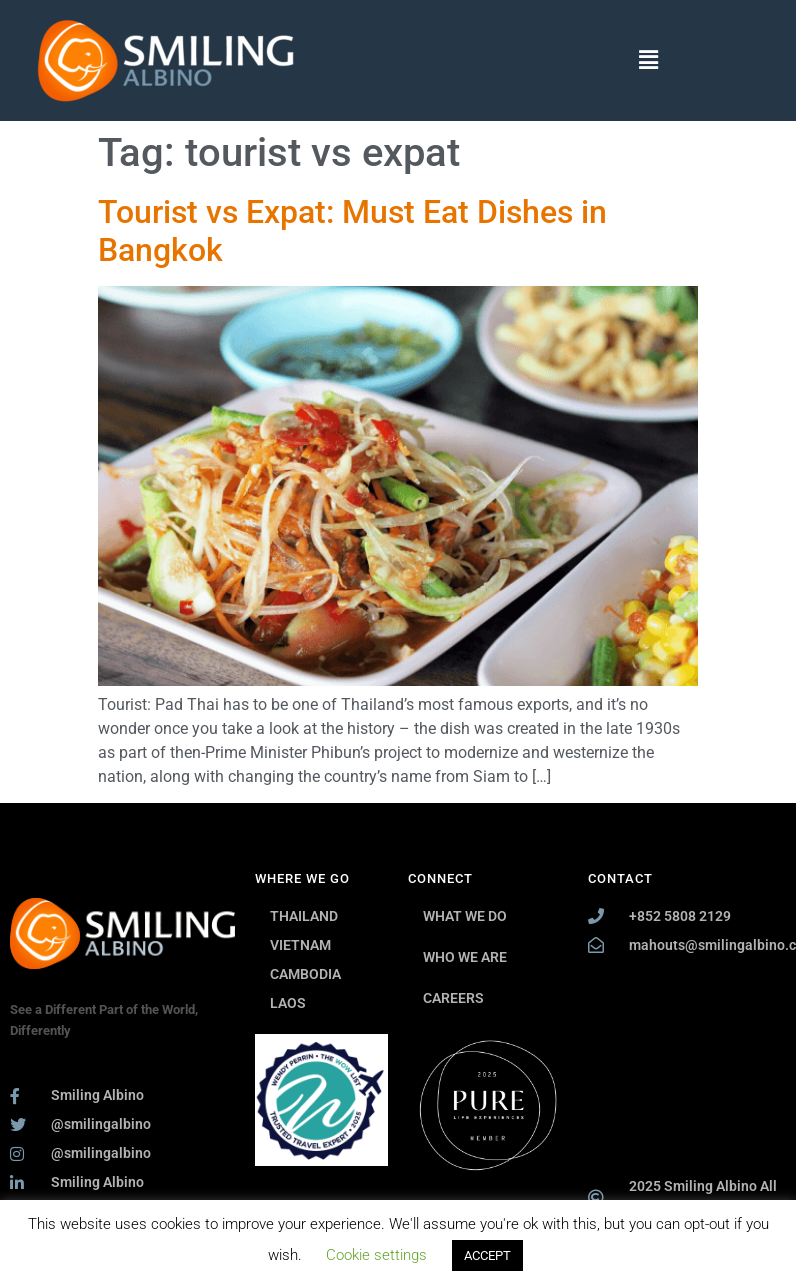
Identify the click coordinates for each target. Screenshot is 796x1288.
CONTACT (620, 878)
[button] (649, 60)
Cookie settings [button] (376, 1255)
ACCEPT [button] (487, 1255)
